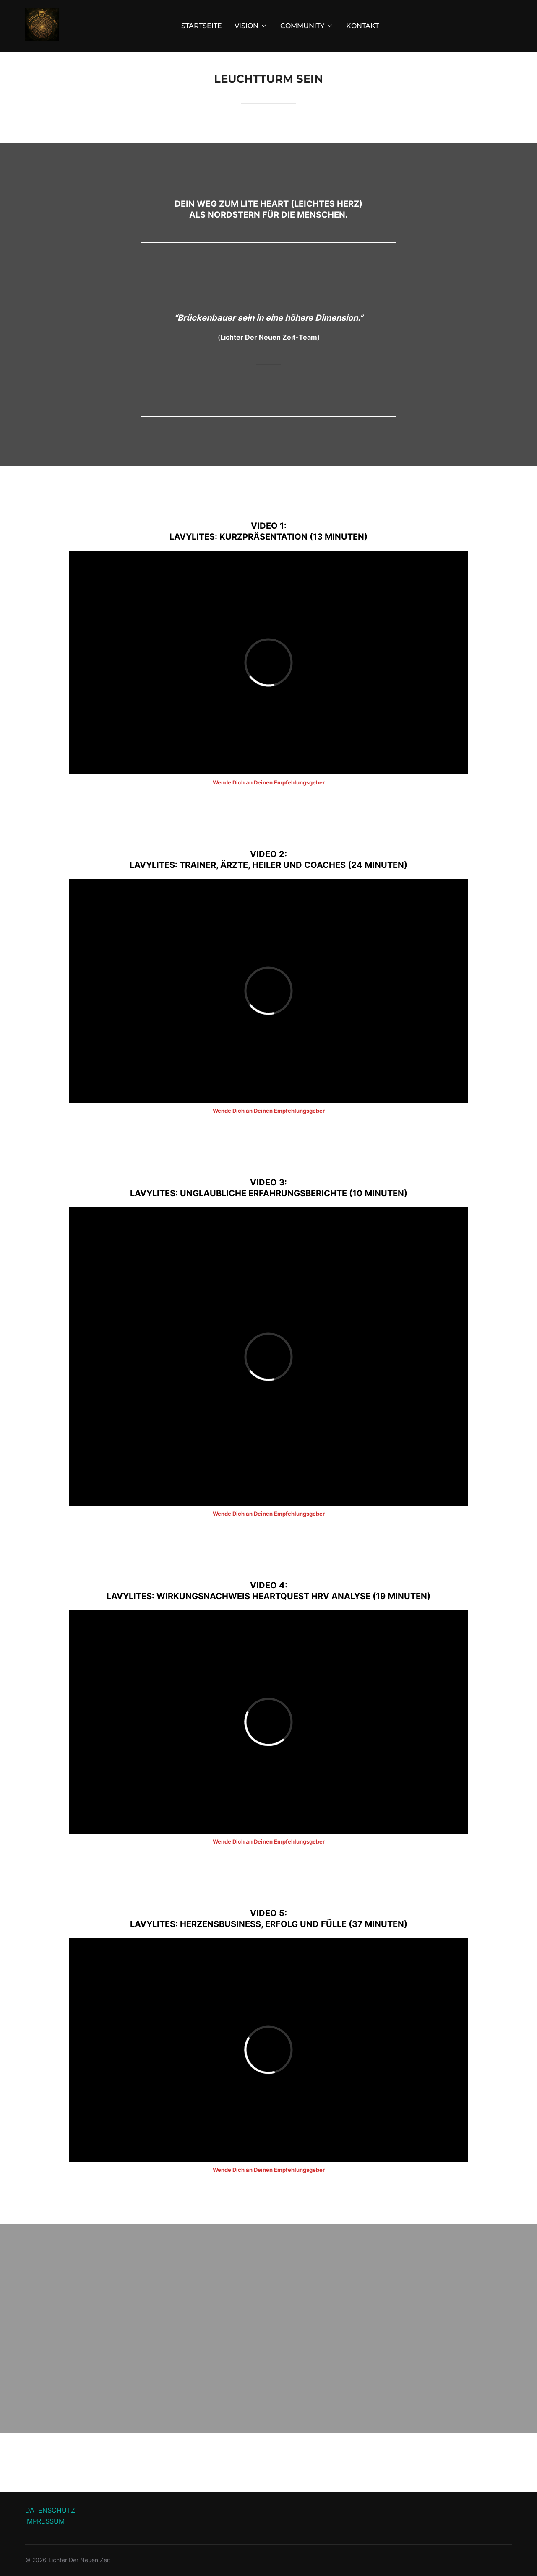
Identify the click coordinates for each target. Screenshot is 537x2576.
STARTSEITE (201, 26)
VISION (251, 26)
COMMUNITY (307, 26)
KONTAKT (362, 26)
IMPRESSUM (45, 2521)
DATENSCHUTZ (50, 2510)
